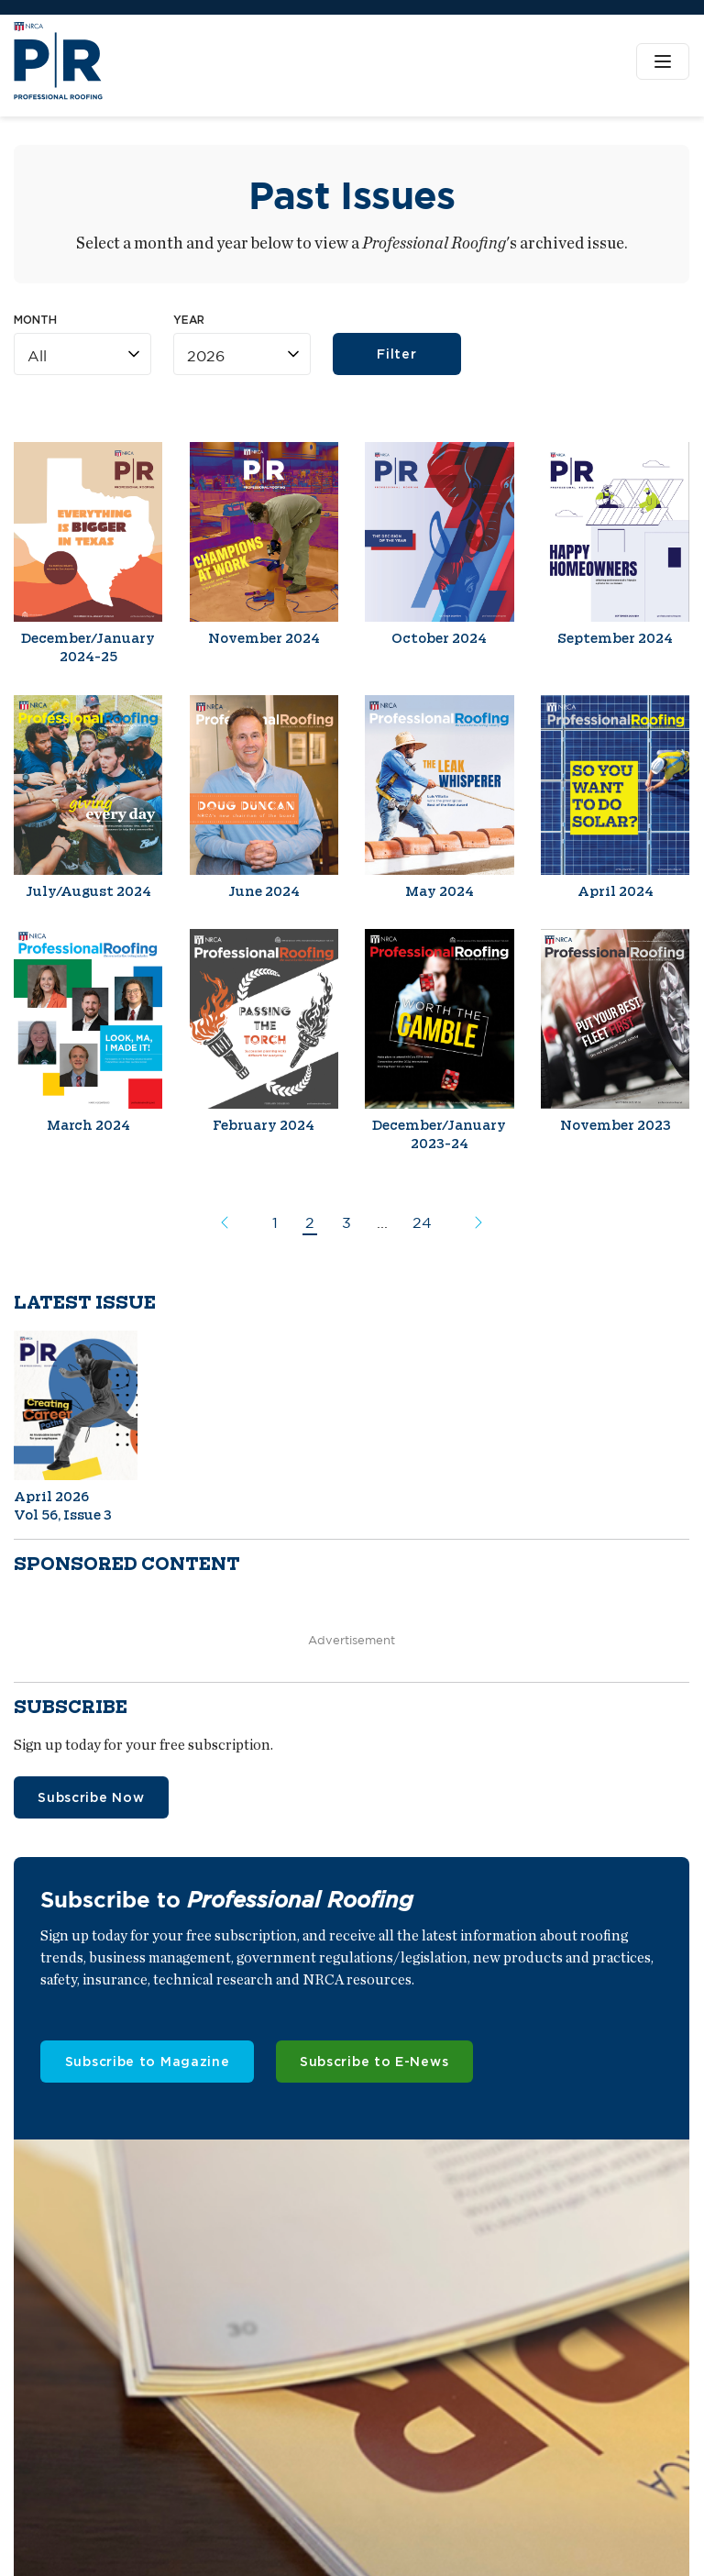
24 (422, 1222)
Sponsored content (127, 1564)
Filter (397, 354)
